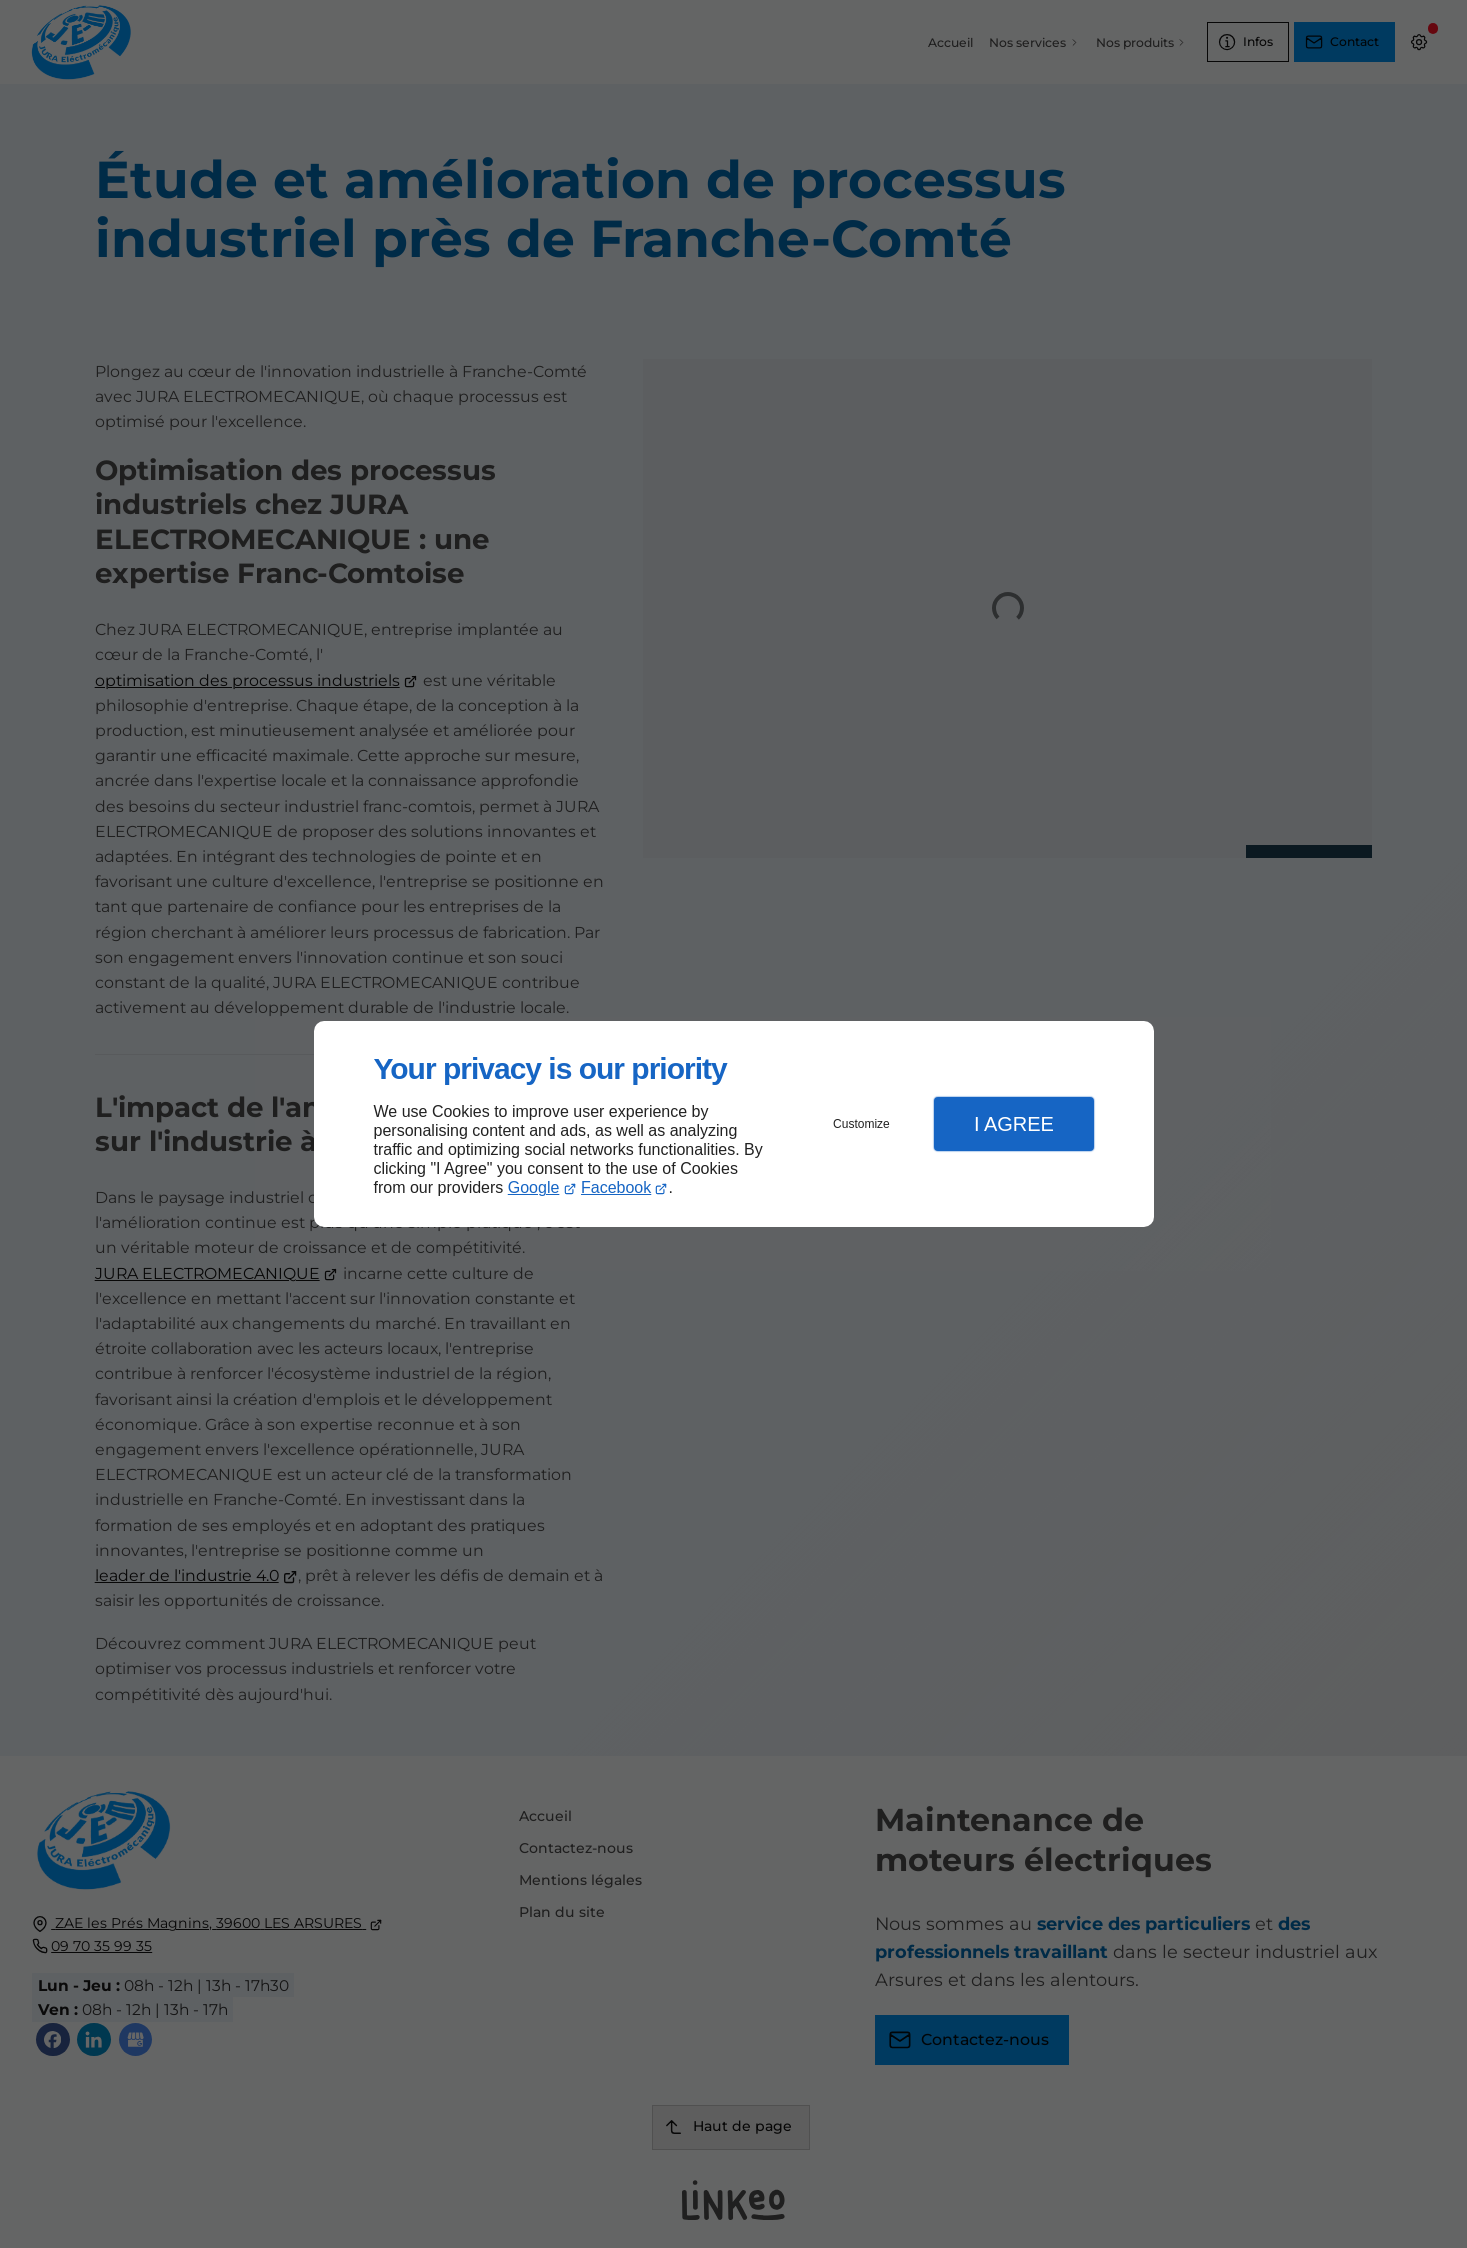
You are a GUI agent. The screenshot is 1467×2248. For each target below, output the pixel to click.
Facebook (616, 1187)
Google (534, 1187)
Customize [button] (861, 1124)
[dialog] (734, 1124)
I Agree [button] (1014, 1124)
